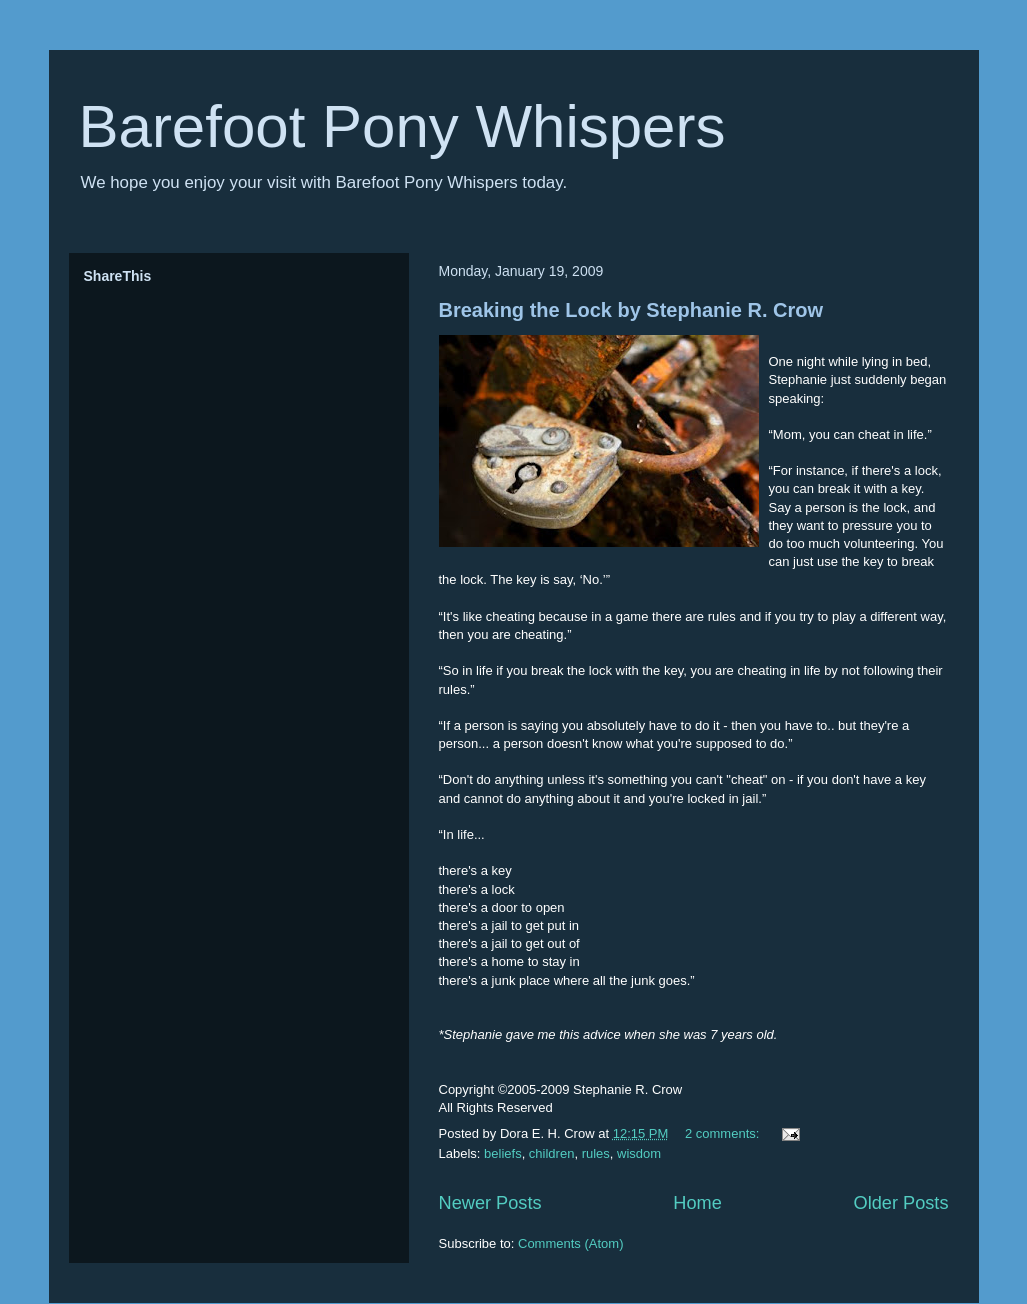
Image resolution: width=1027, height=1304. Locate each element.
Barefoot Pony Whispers (402, 126)
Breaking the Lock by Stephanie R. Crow (631, 310)
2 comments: (724, 1133)
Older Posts (900, 1203)
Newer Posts (490, 1203)
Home (697, 1203)
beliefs (503, 1153)
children (552, 1153)
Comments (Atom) (570, 1243)
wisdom (639, 1153)
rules (596, 1153)
